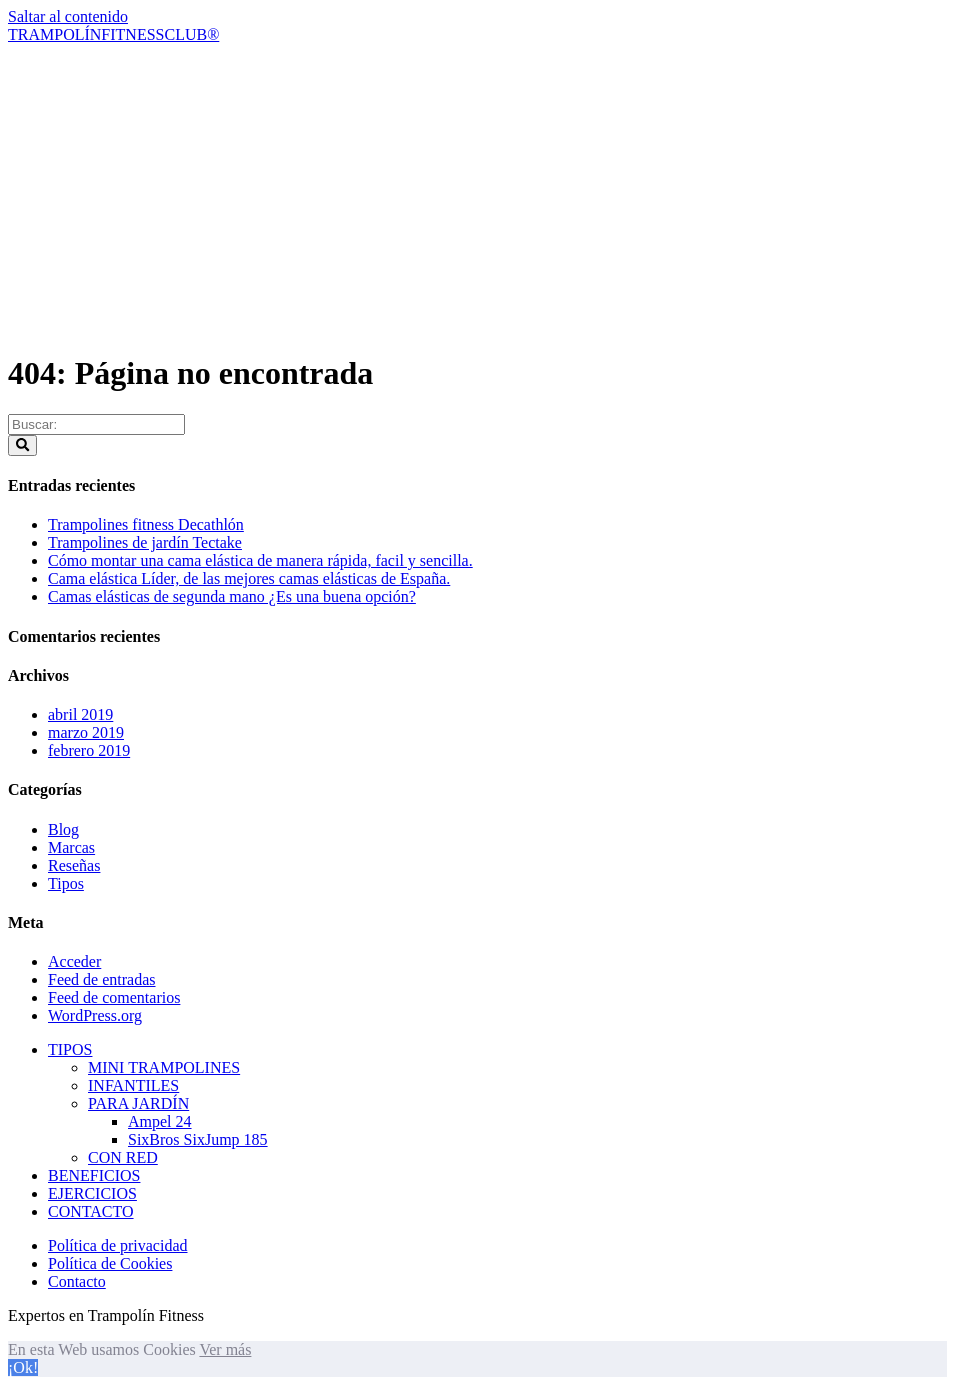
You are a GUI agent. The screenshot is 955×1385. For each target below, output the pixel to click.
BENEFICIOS (94, 1175)
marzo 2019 (86, 732)
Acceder (74, 961)
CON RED (123, 1157)
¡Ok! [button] (23, 1367)
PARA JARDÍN (138, 1103)
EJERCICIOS (92, 1193)
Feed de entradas (102, 979)
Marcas (71, 847)
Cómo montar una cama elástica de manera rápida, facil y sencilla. (260, 560)
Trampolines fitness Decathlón (146, 524)
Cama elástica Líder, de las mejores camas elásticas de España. (249, 578)
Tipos (66, 883)
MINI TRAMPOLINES (164, 1067)
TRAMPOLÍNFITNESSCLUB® (113, 34)
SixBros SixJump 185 (198, 1139)
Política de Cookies (110, 1263)
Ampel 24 (160, 1121)
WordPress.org (95, 1015)
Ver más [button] (225, 1349)
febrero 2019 (89, 750)
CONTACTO (91, 1211)
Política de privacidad (118, 1245)
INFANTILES (133, 1085)
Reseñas (74, 865)
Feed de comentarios (114, 997)
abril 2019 (80, 714)
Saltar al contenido (68, 16)
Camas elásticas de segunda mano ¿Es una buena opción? (232, 596)
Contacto (77, 1281)
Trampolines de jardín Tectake (145, 542)
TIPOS (70, 1049)
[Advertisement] (477, 194)
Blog (63, 829)
